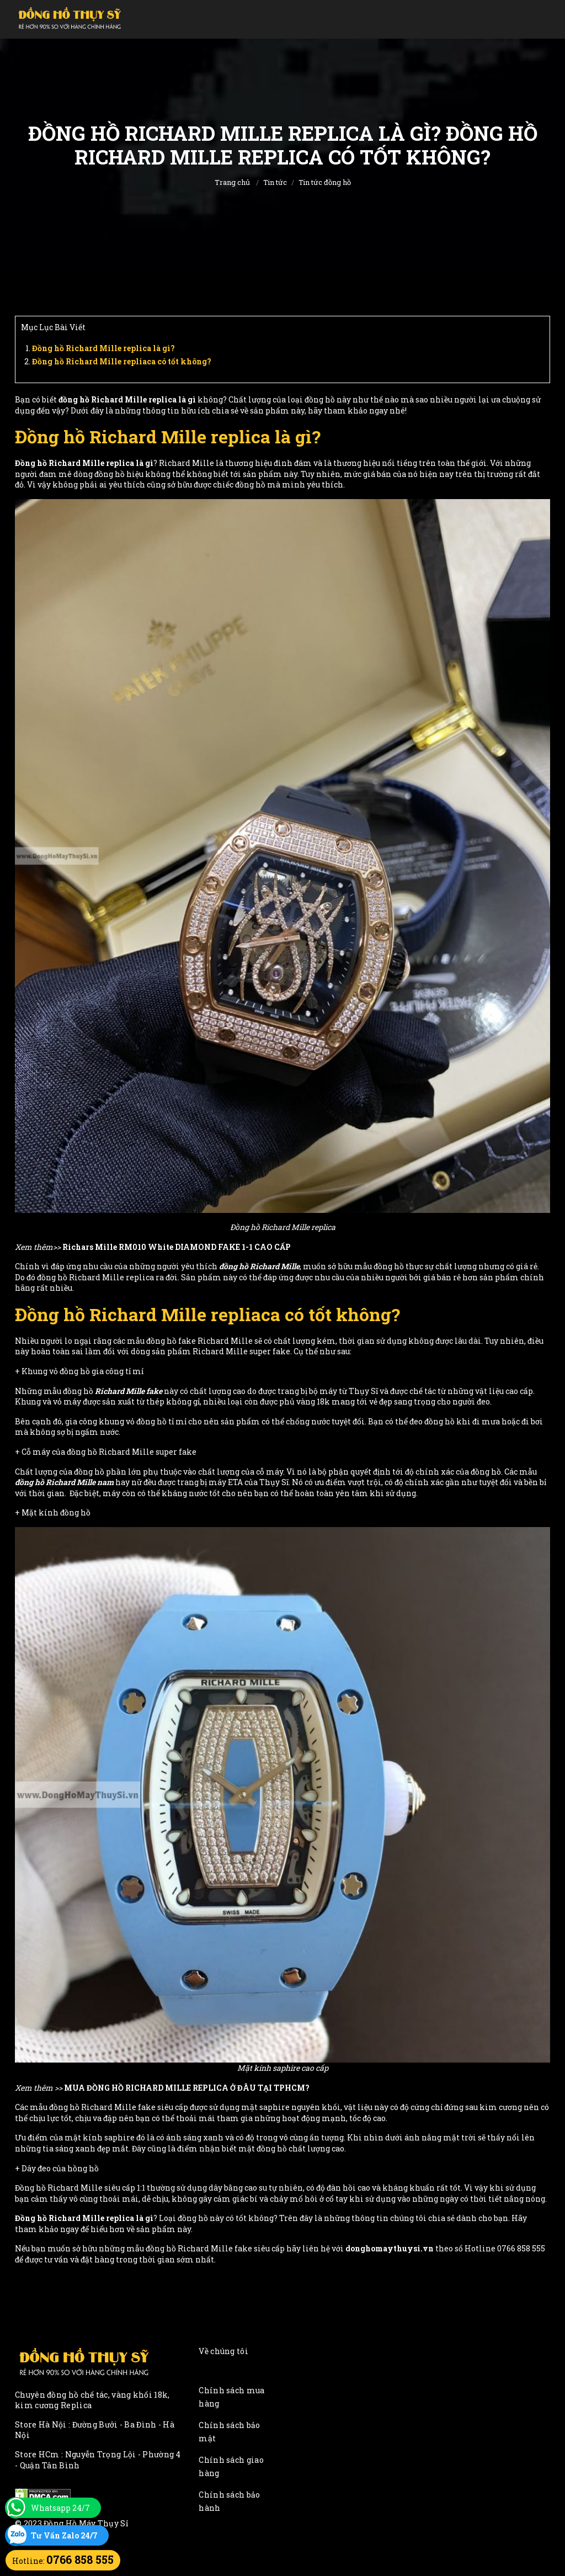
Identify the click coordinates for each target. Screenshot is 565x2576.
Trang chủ (232, 182)
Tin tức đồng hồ (325, 182)
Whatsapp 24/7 (60, 2508)
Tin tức (275, 182)
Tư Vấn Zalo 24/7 (64, 2535)
